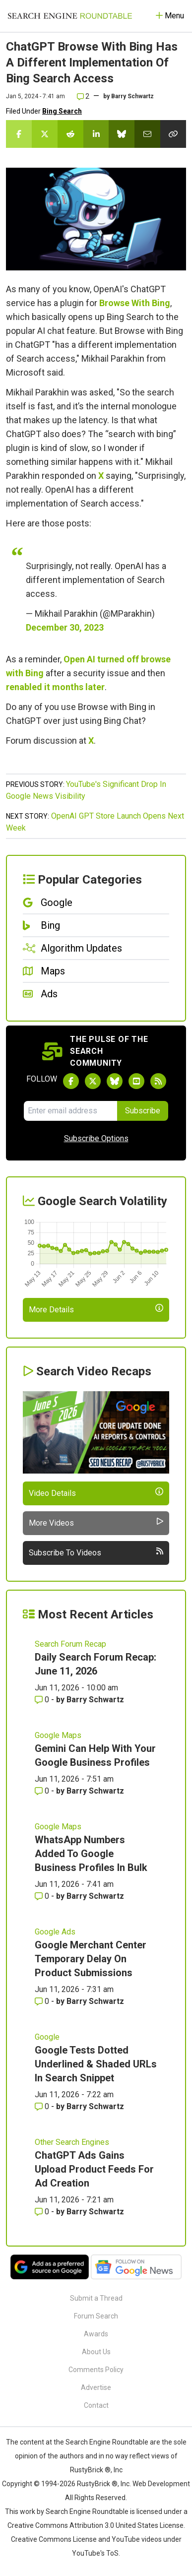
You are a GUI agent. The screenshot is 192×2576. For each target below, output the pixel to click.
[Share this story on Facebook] (19, 134)
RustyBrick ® (97, 2484)
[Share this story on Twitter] (45, 134)
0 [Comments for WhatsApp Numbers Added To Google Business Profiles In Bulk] (43, 1896)
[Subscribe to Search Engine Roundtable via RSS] (158, 1081)
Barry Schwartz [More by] (132, 96)
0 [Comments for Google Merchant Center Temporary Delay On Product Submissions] (43, 2001)
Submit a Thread (96, 2298)
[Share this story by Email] (147, 134)
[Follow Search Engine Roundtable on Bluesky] (115, 1081)
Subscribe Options (96, 1138)
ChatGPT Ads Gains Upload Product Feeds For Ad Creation (94, 2169)
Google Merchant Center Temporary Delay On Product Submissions (90, 1959)
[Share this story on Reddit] (70, 134)
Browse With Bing (134, 303)
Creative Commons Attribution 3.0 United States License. (96, 2525)
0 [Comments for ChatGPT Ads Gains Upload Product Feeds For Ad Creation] (43, 2211)
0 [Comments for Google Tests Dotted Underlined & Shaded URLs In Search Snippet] (43, 2106)
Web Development (161, 2484)
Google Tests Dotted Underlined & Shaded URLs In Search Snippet (96, 2064)
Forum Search (96, 2316)
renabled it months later (55, 687)
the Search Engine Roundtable (102, 2442)
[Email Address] (70, 1111)
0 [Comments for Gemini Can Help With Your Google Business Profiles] (43, 1791)
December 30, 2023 (65, 627)
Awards (96, 2334)
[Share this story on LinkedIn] (96, 134)
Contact (96, 2405)
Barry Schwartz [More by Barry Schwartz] (95, 1699)
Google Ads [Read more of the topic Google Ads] (55, 1931)
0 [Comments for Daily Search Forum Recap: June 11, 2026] (43, 1699)
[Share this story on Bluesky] (121, 134)
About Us (96, 2352)
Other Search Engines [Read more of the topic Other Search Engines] (72, 2142)
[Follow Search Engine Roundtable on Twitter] (93, 1081)
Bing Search (62, 111)
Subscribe (142, 1110)
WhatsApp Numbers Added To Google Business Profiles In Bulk (91, 1853)
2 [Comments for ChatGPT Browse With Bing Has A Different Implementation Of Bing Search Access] (83, 96)
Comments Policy (96, 2370)
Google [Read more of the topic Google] (47, 2037)
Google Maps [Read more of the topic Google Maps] (58, 1735)
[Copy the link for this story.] (173, 134)
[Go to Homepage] (70, 16)
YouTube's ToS (95, 2553)
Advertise (96, 2387)
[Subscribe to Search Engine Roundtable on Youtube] (136, 1081)
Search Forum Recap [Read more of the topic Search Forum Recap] (70, 1644)
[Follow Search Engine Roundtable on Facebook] (71, 1081)
